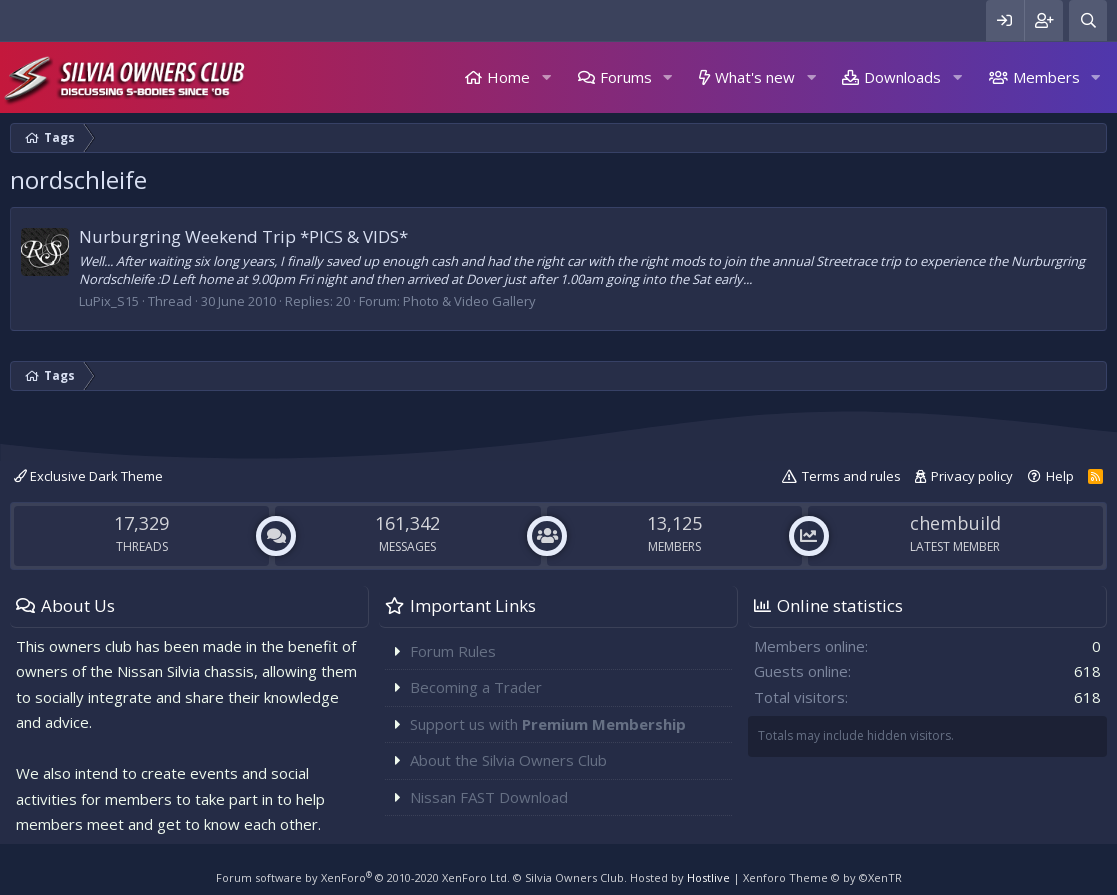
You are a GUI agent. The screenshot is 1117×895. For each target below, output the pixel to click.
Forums (626, 77)
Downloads (902, 77)
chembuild (955, 523)
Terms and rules (851, 476)
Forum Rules (453, 651)
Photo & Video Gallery (469, 301)
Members (1046, 77)
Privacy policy (972, 476)
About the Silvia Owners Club (508, 760)
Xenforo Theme (822, 877)
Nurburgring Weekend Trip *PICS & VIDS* (243, 236)
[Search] (1088, 20)
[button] (546, 77)
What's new (755, 77)
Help (1060, 476)
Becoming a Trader (476, 687)
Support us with (548, 724)
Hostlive (708, 877)
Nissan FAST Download (489, 797)
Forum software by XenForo (363, 877)
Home (508, 77)
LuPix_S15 (109, 301)
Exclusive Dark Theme (88, 476)
